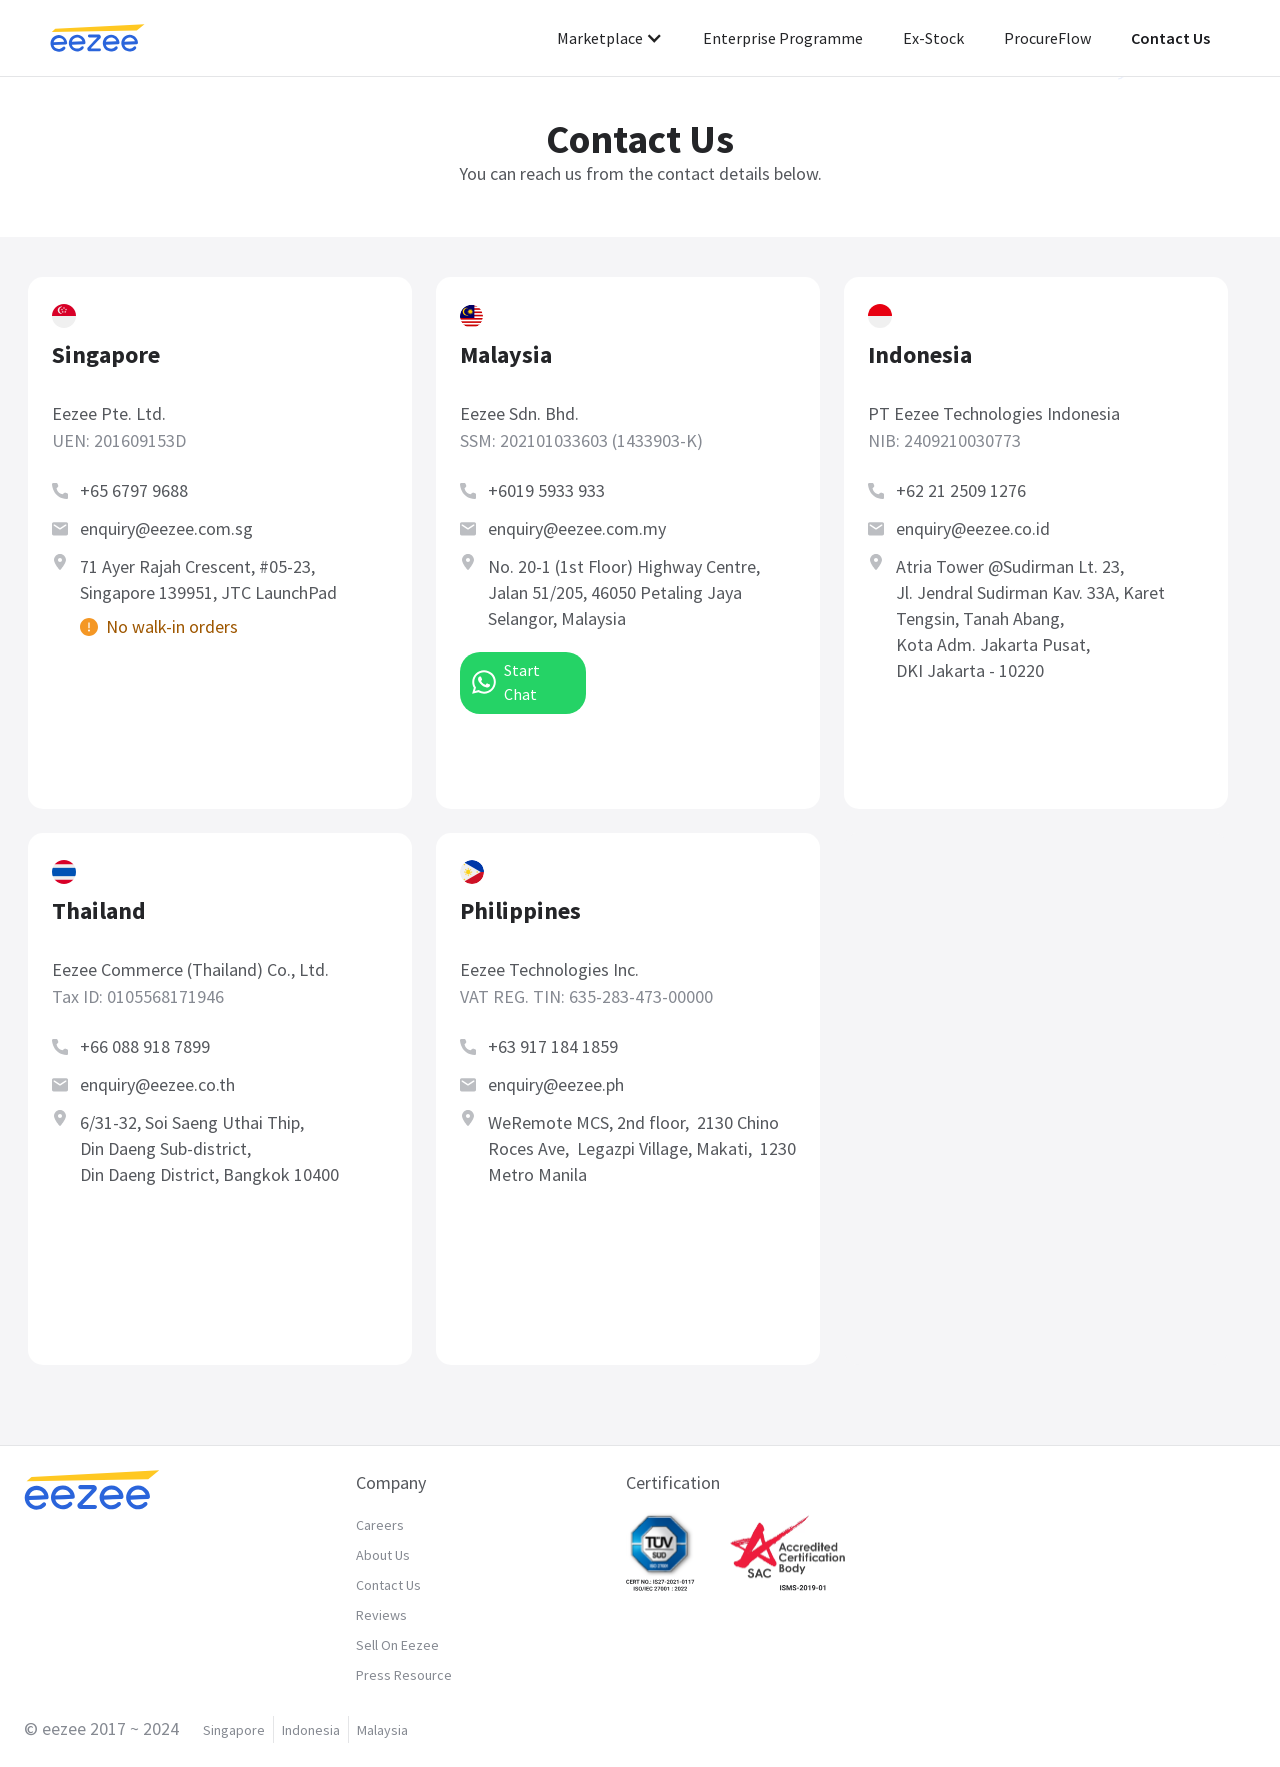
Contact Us (1170, 38)
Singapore (234, 1730)
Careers (380, 1525)
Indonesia (311, 1730)
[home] (117, 38)
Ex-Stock (933, 38)
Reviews (381, 1615)
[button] (610, 38)
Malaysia (382, 1730)
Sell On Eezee (397, 1645)
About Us (383, 1555)
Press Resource (404, 1675)
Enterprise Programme (783, 38)
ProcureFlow (1047, 38)
